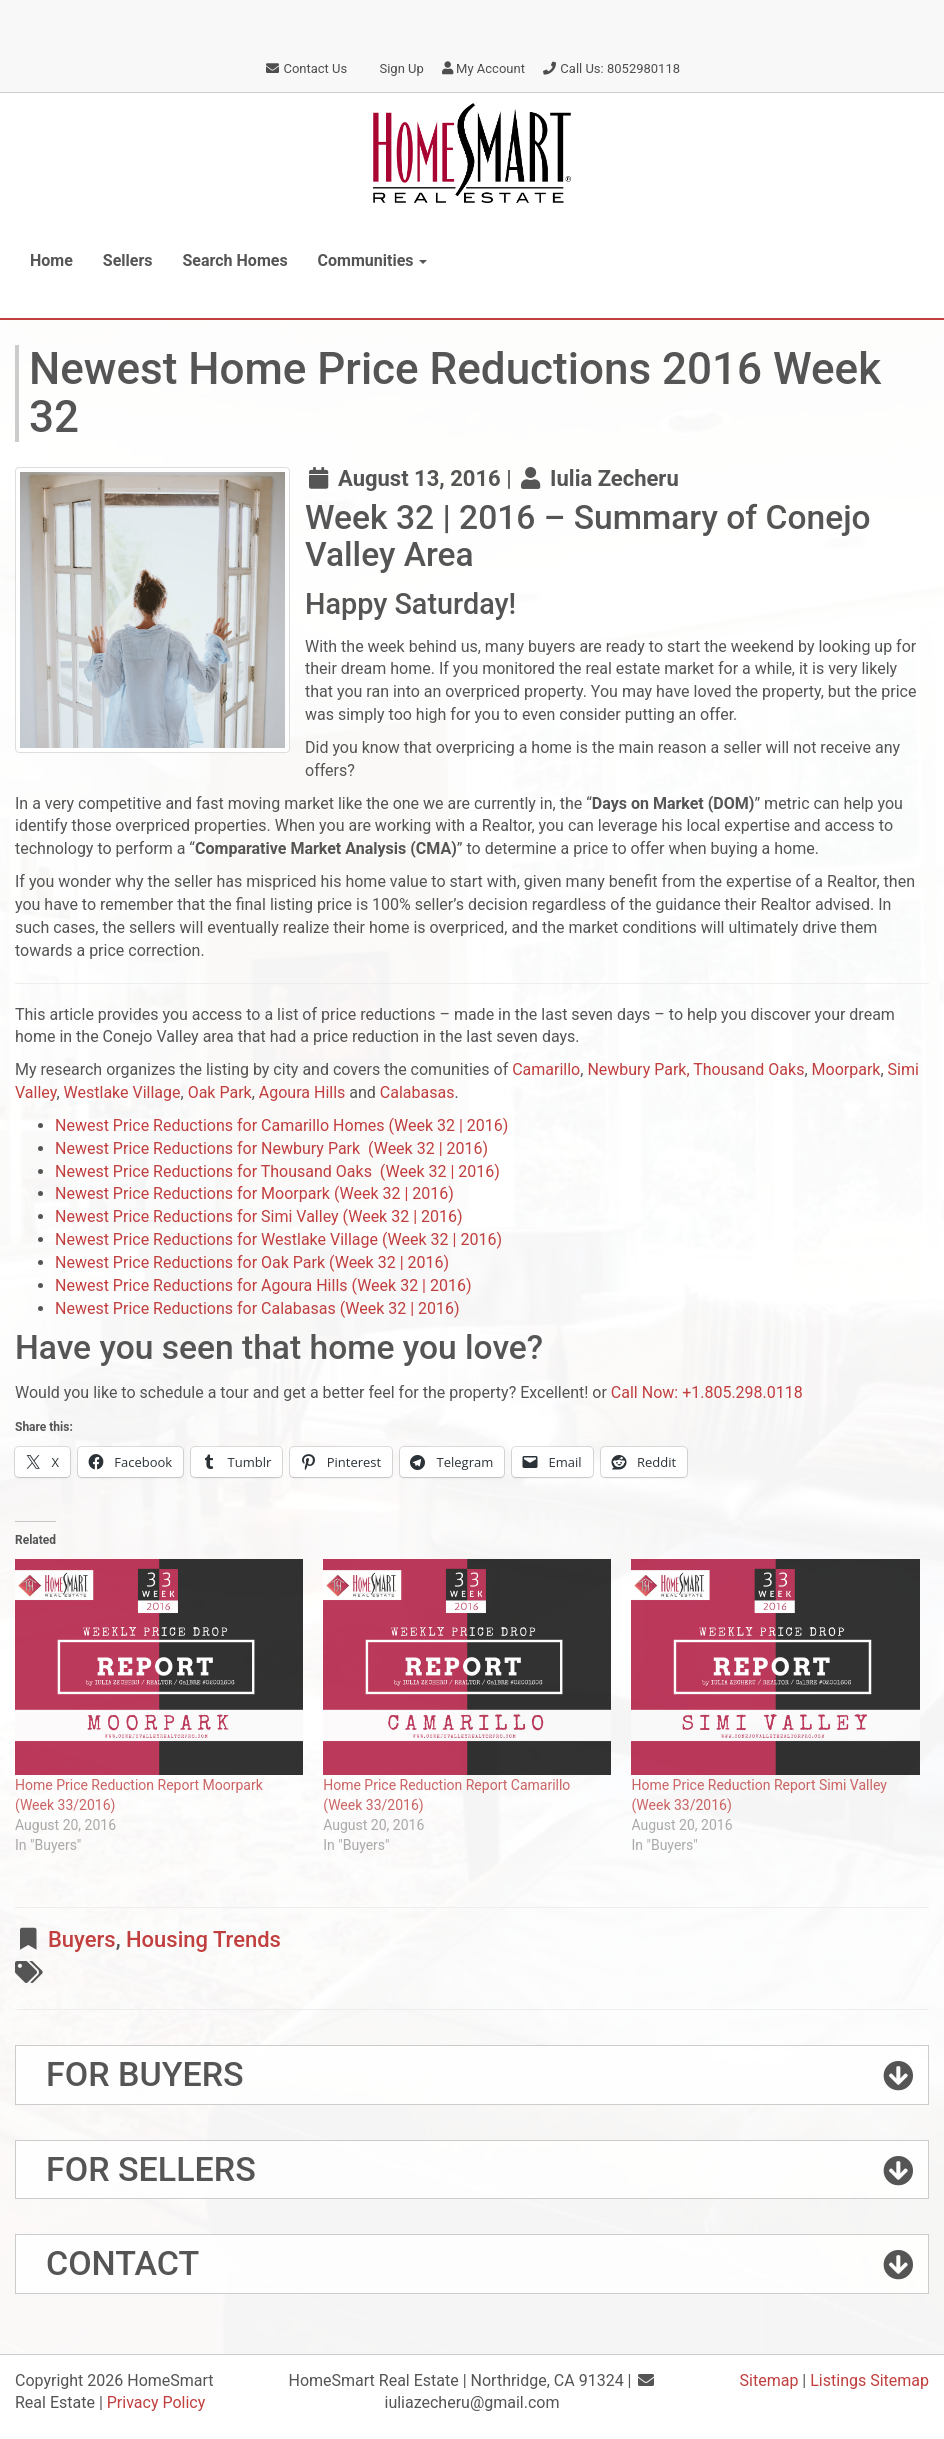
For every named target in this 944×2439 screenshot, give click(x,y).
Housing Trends (203, 1939)
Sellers (128, 260)
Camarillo (546, 1069)
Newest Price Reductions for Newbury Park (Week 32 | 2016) (271, 1148)
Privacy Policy (156, 2402)
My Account (482, 68)
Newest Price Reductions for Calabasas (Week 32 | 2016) (257, 1308)
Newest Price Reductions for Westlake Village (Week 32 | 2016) (278, 1239)
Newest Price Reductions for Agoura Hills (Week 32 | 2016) (263, 1285)
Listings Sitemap (869, 2380)
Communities (373, 260)
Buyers (82, 1939)
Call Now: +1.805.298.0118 (707, 1392)
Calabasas (417, 1092)
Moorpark (846, 1069)
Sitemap (769, 2380)
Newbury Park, (638, 1069)
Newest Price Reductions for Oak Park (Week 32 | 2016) (252, 1262)
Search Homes (235, 260)
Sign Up (393, 68)
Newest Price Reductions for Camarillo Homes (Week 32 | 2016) (281, 1125)
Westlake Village (122, 1092)
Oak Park (220, 1092)
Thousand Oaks (748, 1069)
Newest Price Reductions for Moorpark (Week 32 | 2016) (254, 1193)
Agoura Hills (302, 1092)
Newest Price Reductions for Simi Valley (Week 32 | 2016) (259, 1216)
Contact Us (305, 68)
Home (51, 260)
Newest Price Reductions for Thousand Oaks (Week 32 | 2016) (277, 1171)
